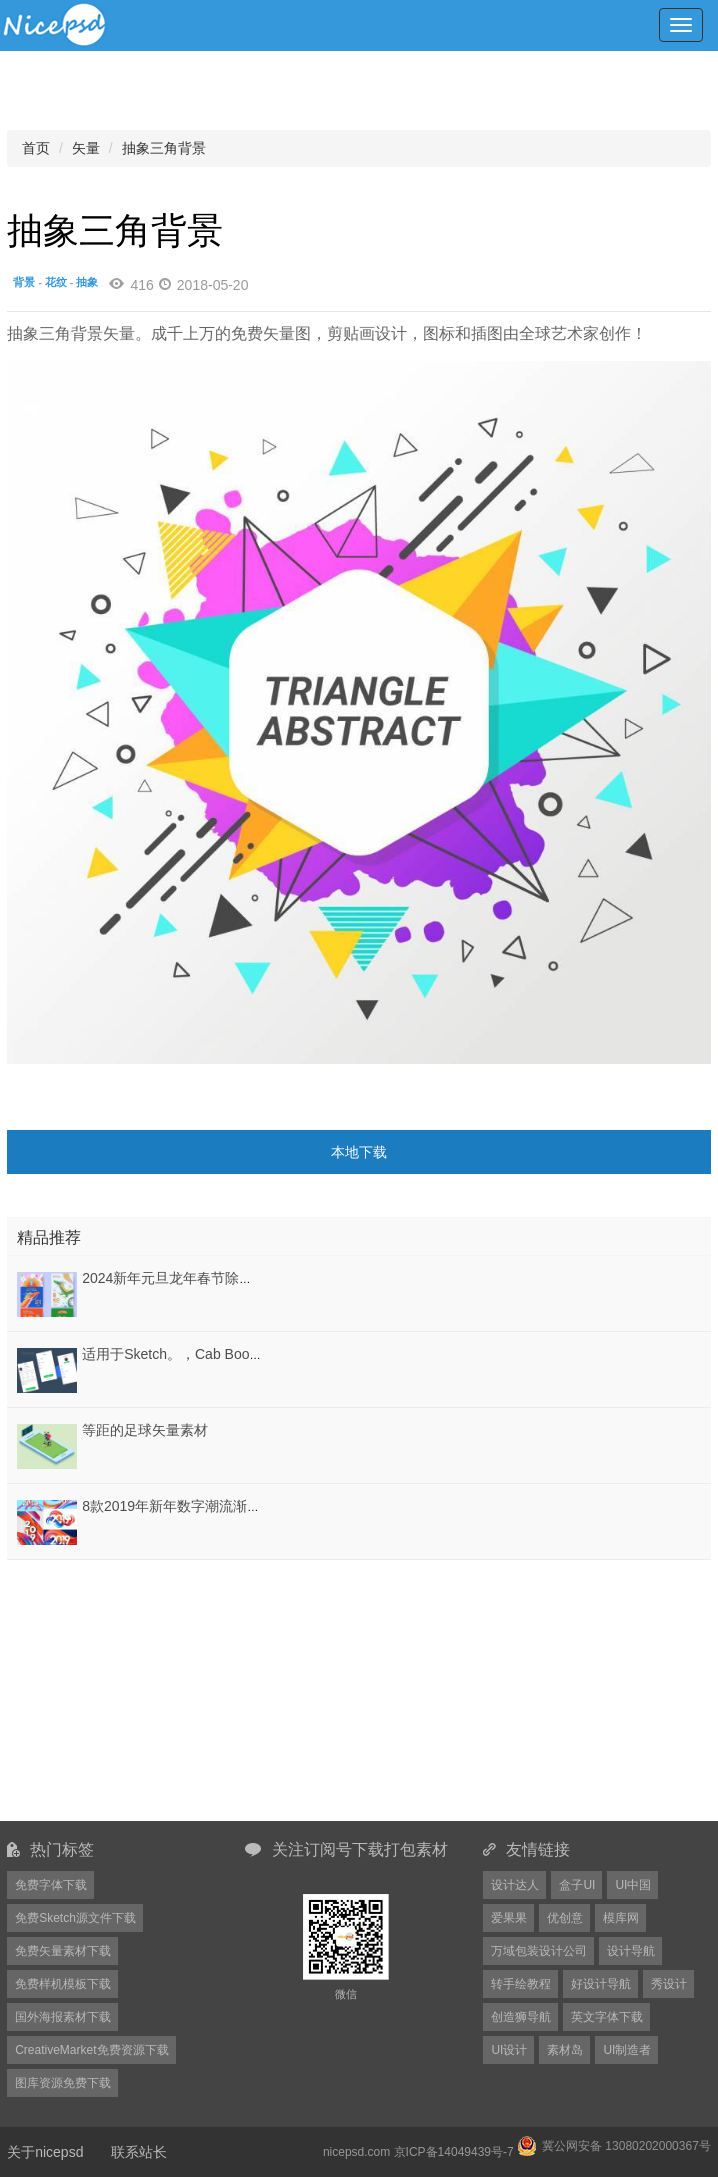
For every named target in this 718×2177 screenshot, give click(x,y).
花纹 (56, 282)
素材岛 (565, 2050)
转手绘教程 (521, 1984)
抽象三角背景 (164, 148)
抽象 (87, 282)
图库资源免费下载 (63, 2083)
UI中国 (633, 1885)
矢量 (86, 148)
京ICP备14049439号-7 (454, 2152)
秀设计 (669, 1984)
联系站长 (139, 2152)
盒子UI (577, 1885)
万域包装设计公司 (539, 1951)
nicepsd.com (356, 2152)
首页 (36, 148)
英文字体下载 (607, 2017)
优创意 (565, 1918)
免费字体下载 (51, 1885)
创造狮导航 (521, 2017)
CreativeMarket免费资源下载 (91, 2050)
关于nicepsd (45, 2152)
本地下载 (359, 1152)
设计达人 (515, 1885)
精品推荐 (49, 1237)
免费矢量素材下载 (63, 1951)
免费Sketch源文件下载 (75, 1918)
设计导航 (631, 1951)
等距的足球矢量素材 (145, 1430)
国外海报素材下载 (63, 2017)
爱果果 (509, 1918)
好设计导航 (601, 1984)
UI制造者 (627, 2050)
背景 (24, 282)
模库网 (621, 1918)
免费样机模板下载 (63, 1984)
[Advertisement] (132, 1690)
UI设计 (509, 2050)
